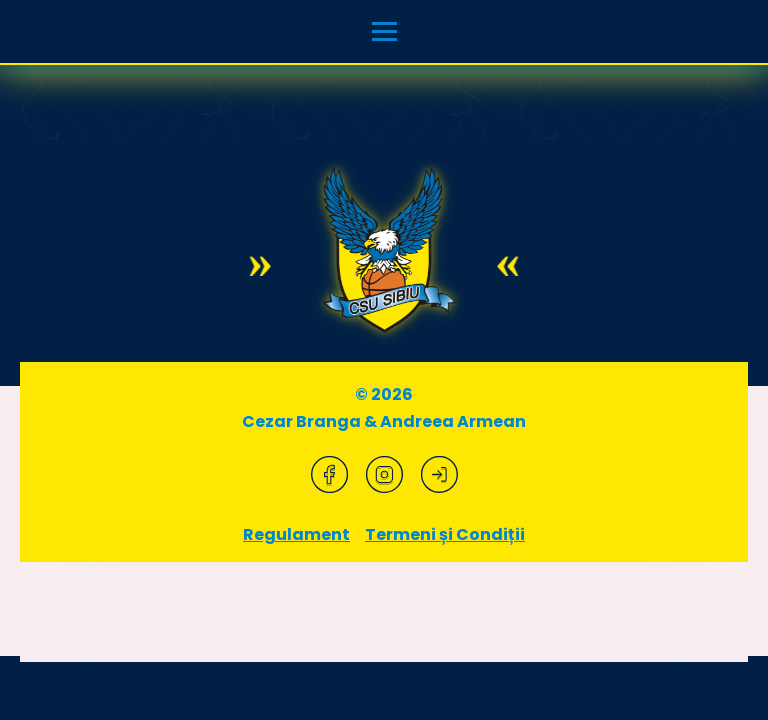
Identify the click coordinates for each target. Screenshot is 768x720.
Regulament (296, 534)
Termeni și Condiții (445, 534)
